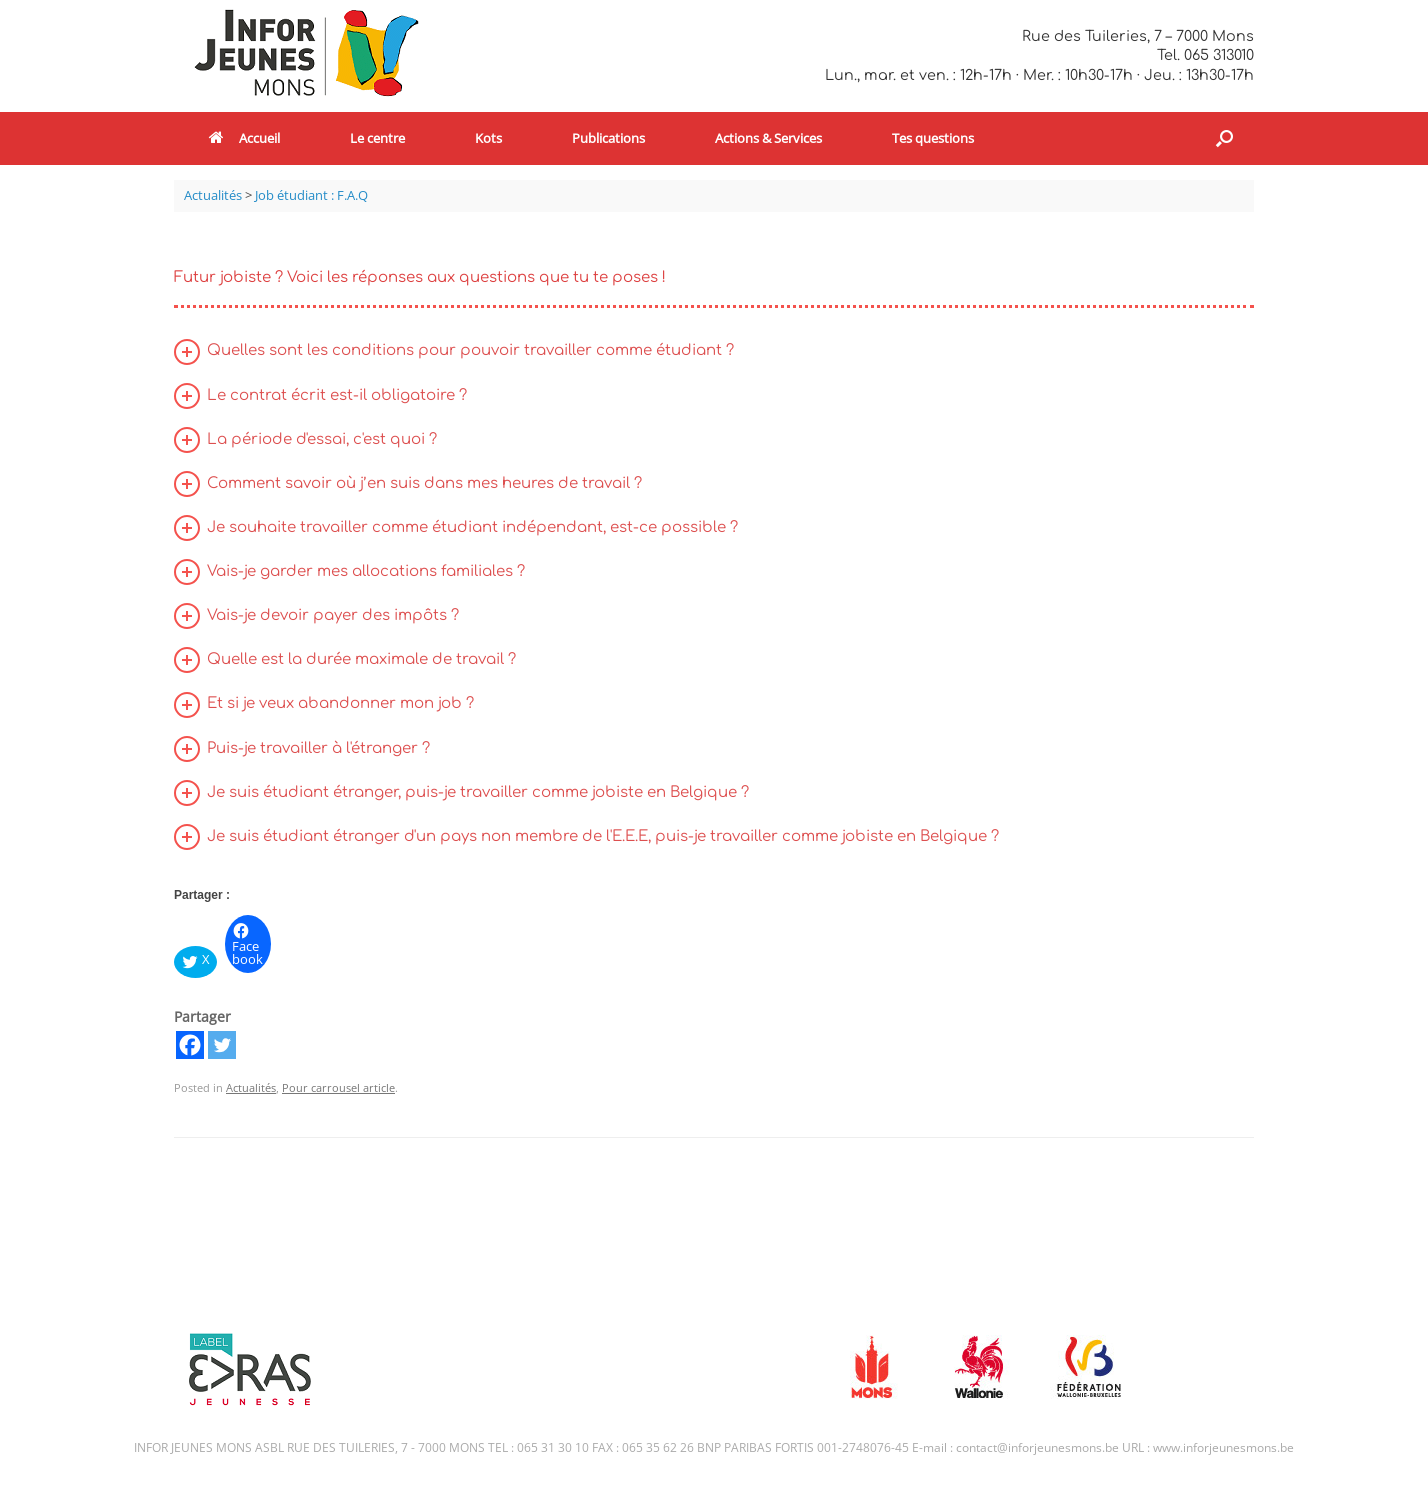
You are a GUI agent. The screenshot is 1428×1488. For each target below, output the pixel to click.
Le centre (377, 138)
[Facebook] (190, 1045)
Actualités (251, 1087)
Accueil (244, 138)
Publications (608, 138)
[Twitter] (222, 1045)
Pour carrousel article (338, 1087)
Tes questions (933, 138)
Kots (488, 138)
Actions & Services (768, 138)
